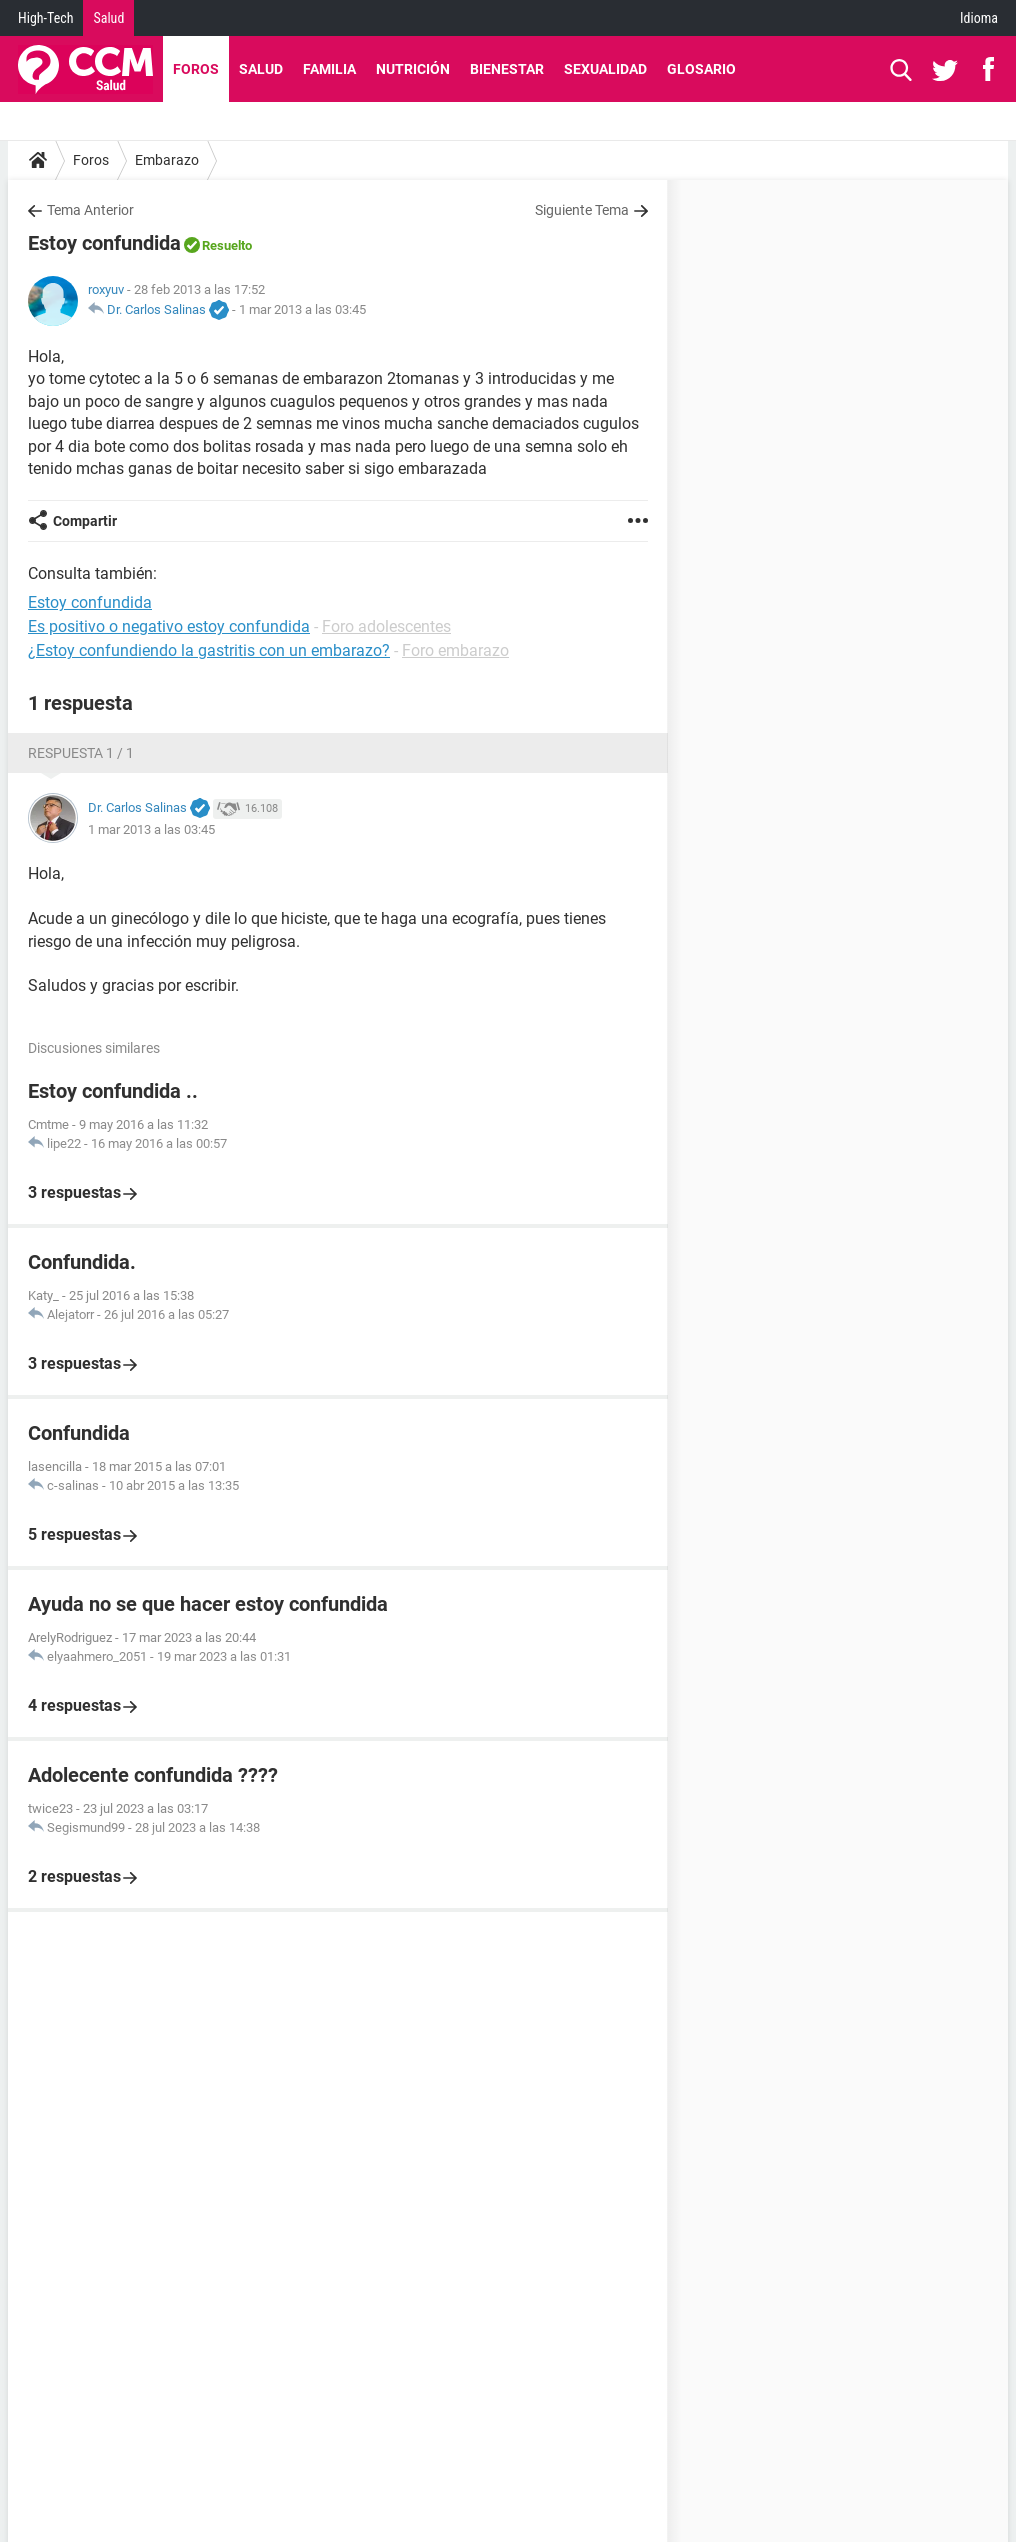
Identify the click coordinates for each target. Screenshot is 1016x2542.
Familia (329, 69)
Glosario (701, 69)
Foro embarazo (455, 650)
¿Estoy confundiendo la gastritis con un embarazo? (209, 650)
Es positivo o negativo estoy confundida (169, 626)
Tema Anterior (90, 210)
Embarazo (167, 160)
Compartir (85, 521)
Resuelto (227, 245)
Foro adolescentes (386, 626)
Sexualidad (605, 69)
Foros (196, 69)
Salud (108, 18)
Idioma (979, 18)
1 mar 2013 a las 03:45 (302, 309)
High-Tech (45, 18)
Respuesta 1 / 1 (81, 753)
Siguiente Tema (582, 210)
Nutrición (413, 69)
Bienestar (507, 69)
